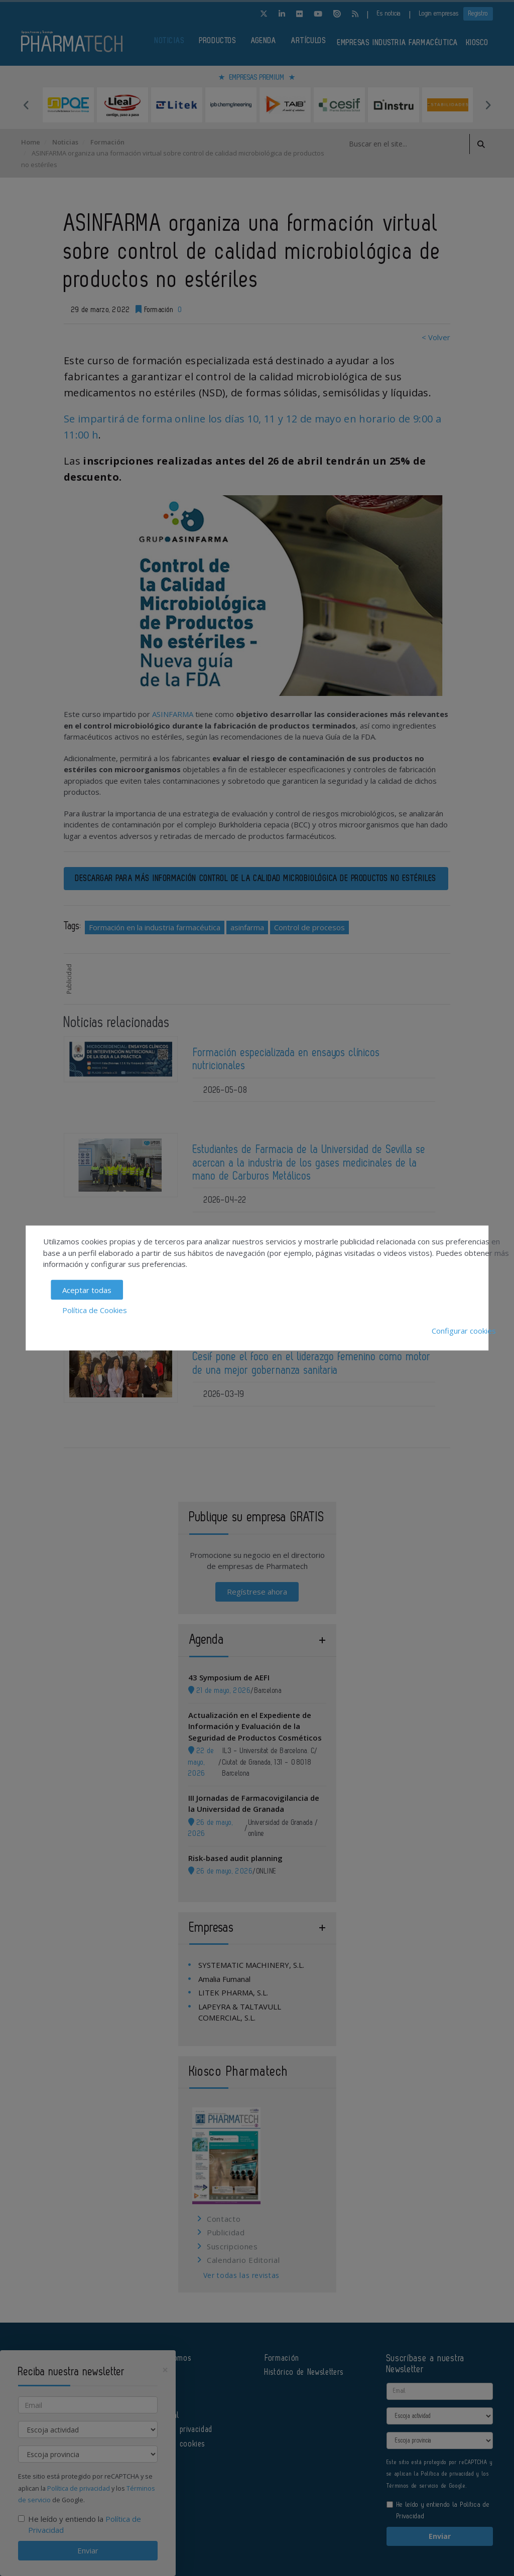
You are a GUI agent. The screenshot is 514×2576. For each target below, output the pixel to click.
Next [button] (488, 105)
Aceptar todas (86, 1289)
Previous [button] (26, 105)
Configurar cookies (464, 1330)
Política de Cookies (94, 1310)
